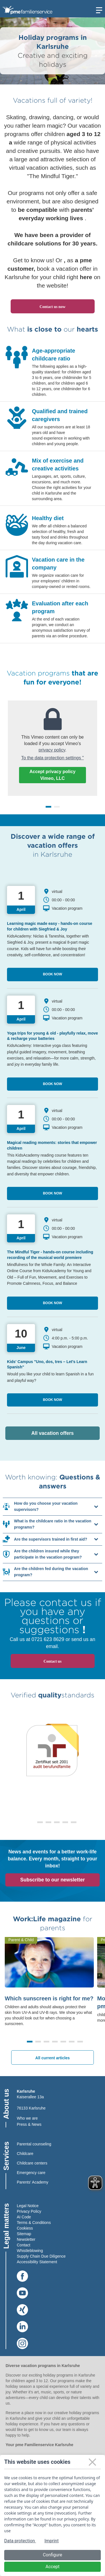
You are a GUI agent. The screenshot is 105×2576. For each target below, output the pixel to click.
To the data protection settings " (52, 757)
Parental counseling (34, 2144)
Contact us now (52, 307)
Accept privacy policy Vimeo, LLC (52, 775)
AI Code (24, 2217)
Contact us (52, 1661)
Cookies (24, 2228)
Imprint (52, 2540)
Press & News (29, 2124)
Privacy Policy (29, 2211)
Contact (23, 2245)
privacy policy (52, 750)
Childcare (25, 2153)
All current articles (52, 2058)
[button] (31, 1822)
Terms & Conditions (34, 2222)
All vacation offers (65, 1432)
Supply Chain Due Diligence (41, 2256)
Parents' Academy (32, 2182)
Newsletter (26, 2239)
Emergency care (31, 2172)
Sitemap (24, 2234)
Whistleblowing (30, 2250)
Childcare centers (32, 2163)
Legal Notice (28, 2205)
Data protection (20, 2540)
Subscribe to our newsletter (52, 1880)
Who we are (27, 2118)
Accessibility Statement (37, 2262)
